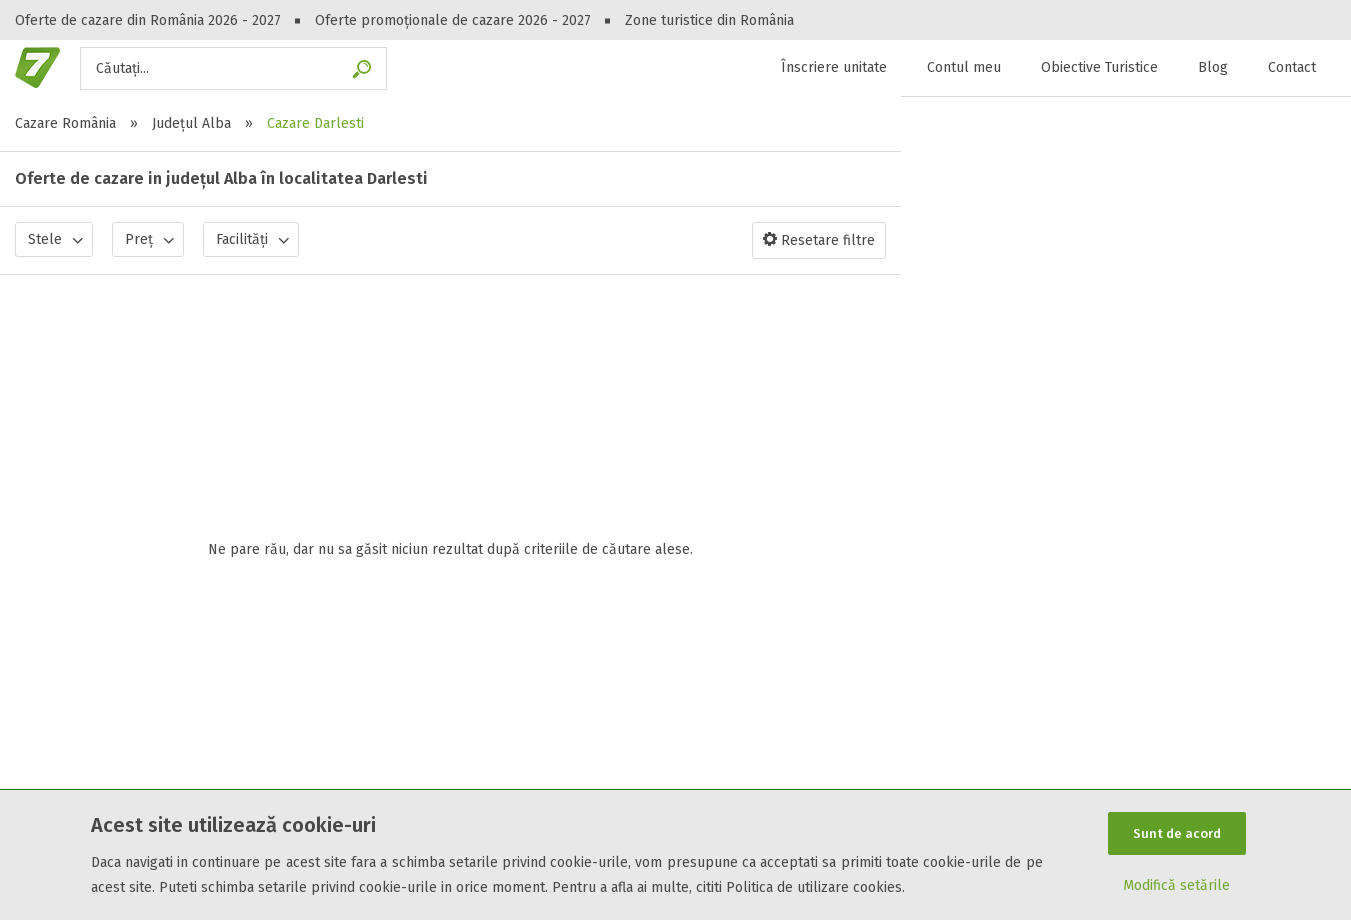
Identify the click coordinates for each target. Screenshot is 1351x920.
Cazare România (65, 123)
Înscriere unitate (834, 67)
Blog (1213, 67)
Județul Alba (191, 123)
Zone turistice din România (709, 20)
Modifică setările (1176, 886)
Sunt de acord (1177, 832)
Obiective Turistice (1099, 67)
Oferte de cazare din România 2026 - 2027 (148, 20)
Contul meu (964, 67)
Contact (1292, 67)
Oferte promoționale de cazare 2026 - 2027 (453, 20)
